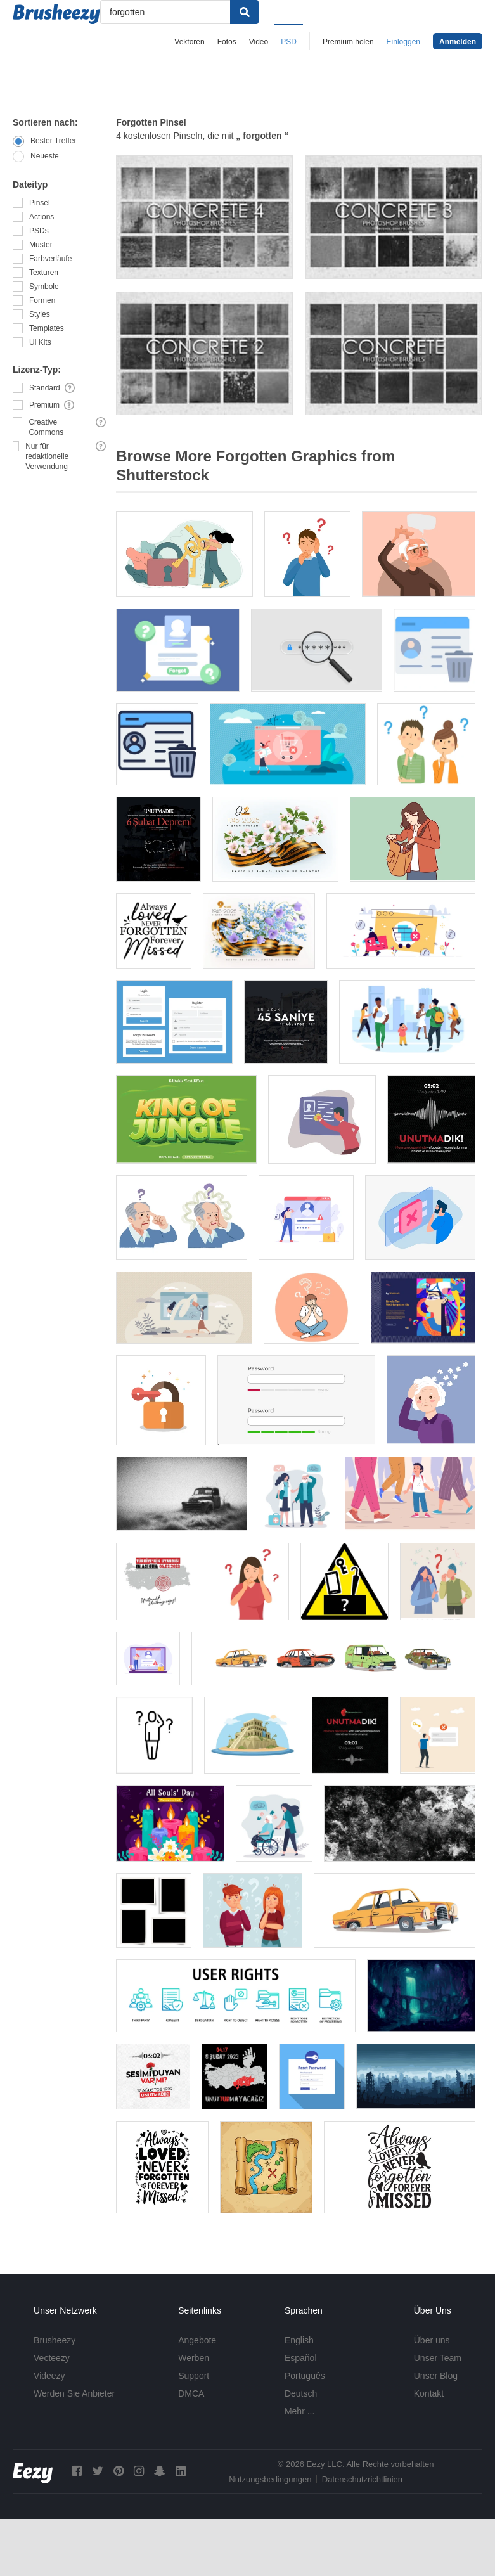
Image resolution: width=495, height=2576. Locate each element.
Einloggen (403, 41)
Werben (193, 2358)
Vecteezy (52, 2358)
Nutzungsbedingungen (270, 2479)
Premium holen (348, 41)
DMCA (191, 2393)
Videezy (49, 2376)
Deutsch (301, 2393)
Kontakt (429, 2393)
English (299, 2340)
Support (193, 2376)
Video (258, 41)
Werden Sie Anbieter (74, 2393)
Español (301, 2358)
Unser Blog (436, 2376)
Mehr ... (299, 2411)
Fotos (226, 41)
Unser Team (437, 2358)
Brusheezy (54, 2340)
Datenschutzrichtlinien (362, 2479)
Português (305, 2376)
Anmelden (457, 41)
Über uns (432, 2340)
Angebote (197, 2340)
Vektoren (189, 41)
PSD (289, 41)
